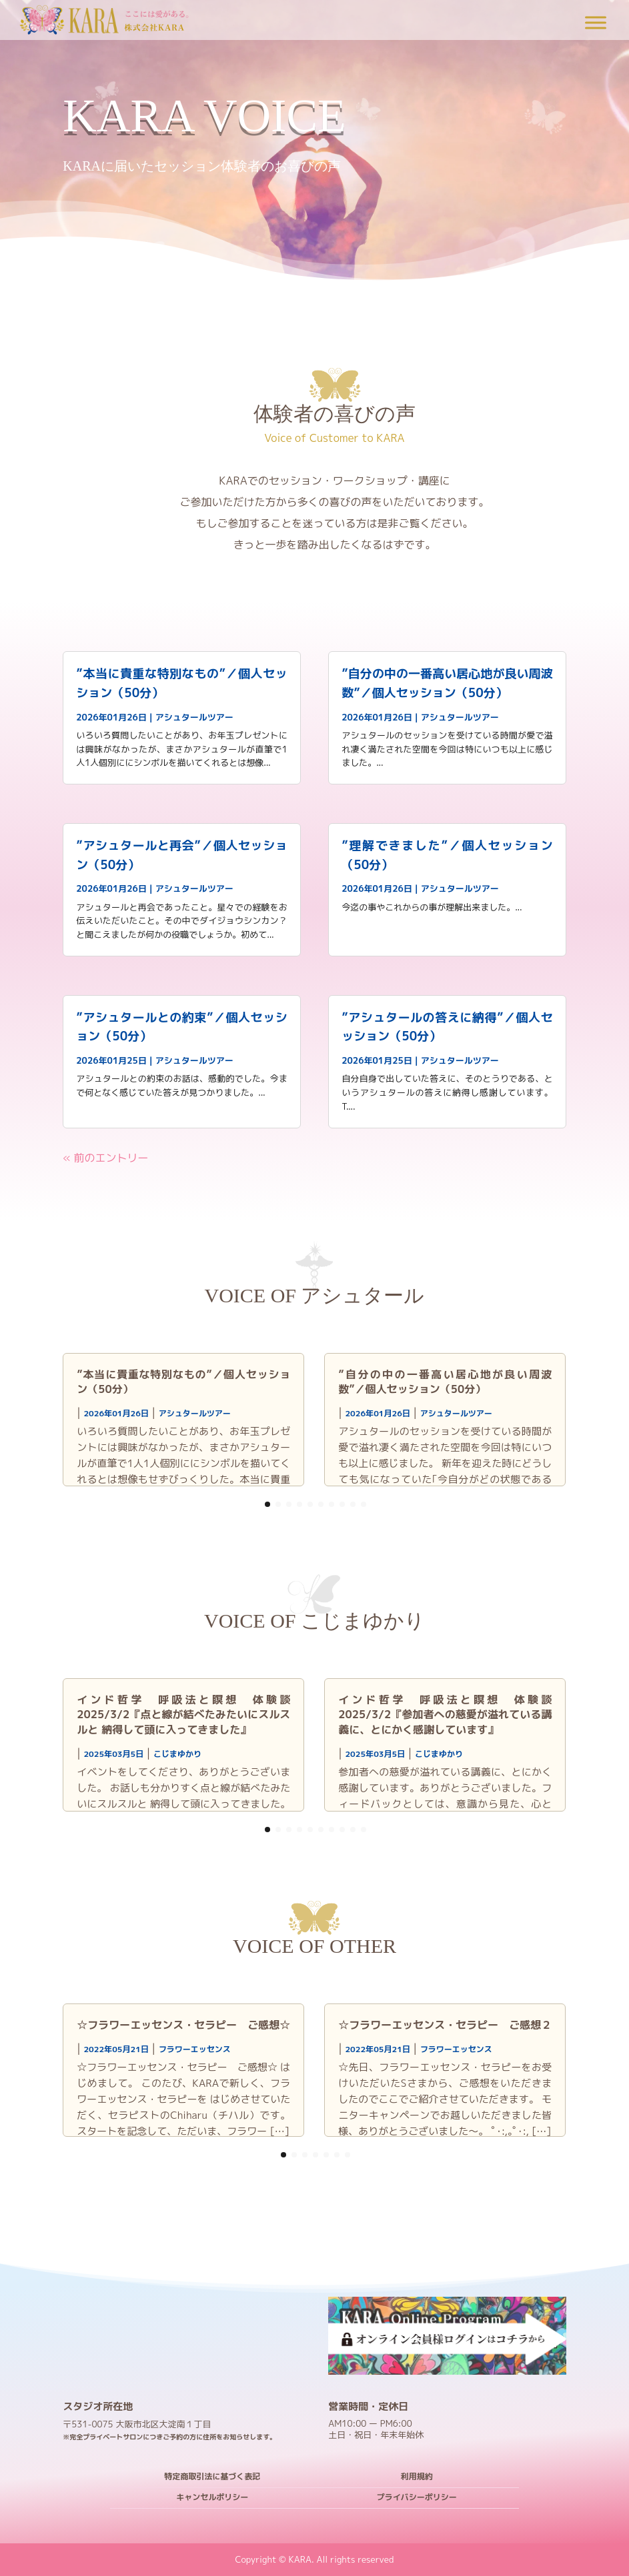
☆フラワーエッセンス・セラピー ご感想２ (445, 2024)
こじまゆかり (177, 1754)
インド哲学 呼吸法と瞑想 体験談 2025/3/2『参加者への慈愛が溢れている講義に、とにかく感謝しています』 (450, 1714)
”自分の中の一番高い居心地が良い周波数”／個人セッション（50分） (445, 1381)
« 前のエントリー (105, 1157)
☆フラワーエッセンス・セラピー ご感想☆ (183, 2024)
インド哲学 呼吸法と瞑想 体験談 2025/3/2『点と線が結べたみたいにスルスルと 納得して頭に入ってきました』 (189, 1714)
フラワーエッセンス (195, 2049)
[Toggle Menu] (595, 22)
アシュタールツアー (194, 717)
